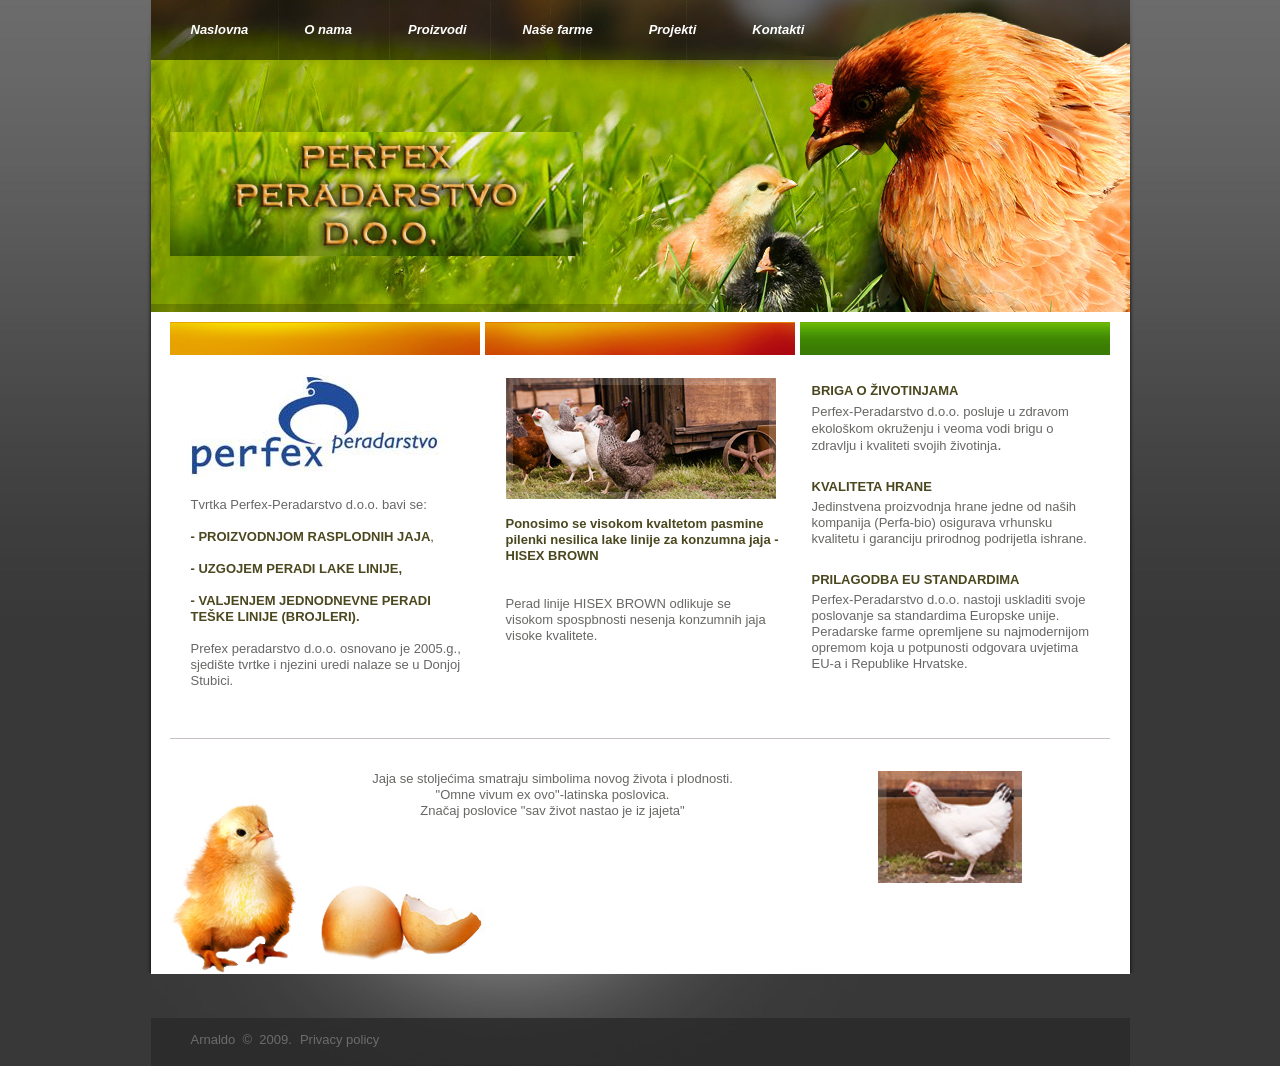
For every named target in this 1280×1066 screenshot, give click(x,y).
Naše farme (558, 29)
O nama (328, 29)
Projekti (673, 29)
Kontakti (778, 29)
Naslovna (220, 29)
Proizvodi (437, 29)
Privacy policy (339, 1039)
